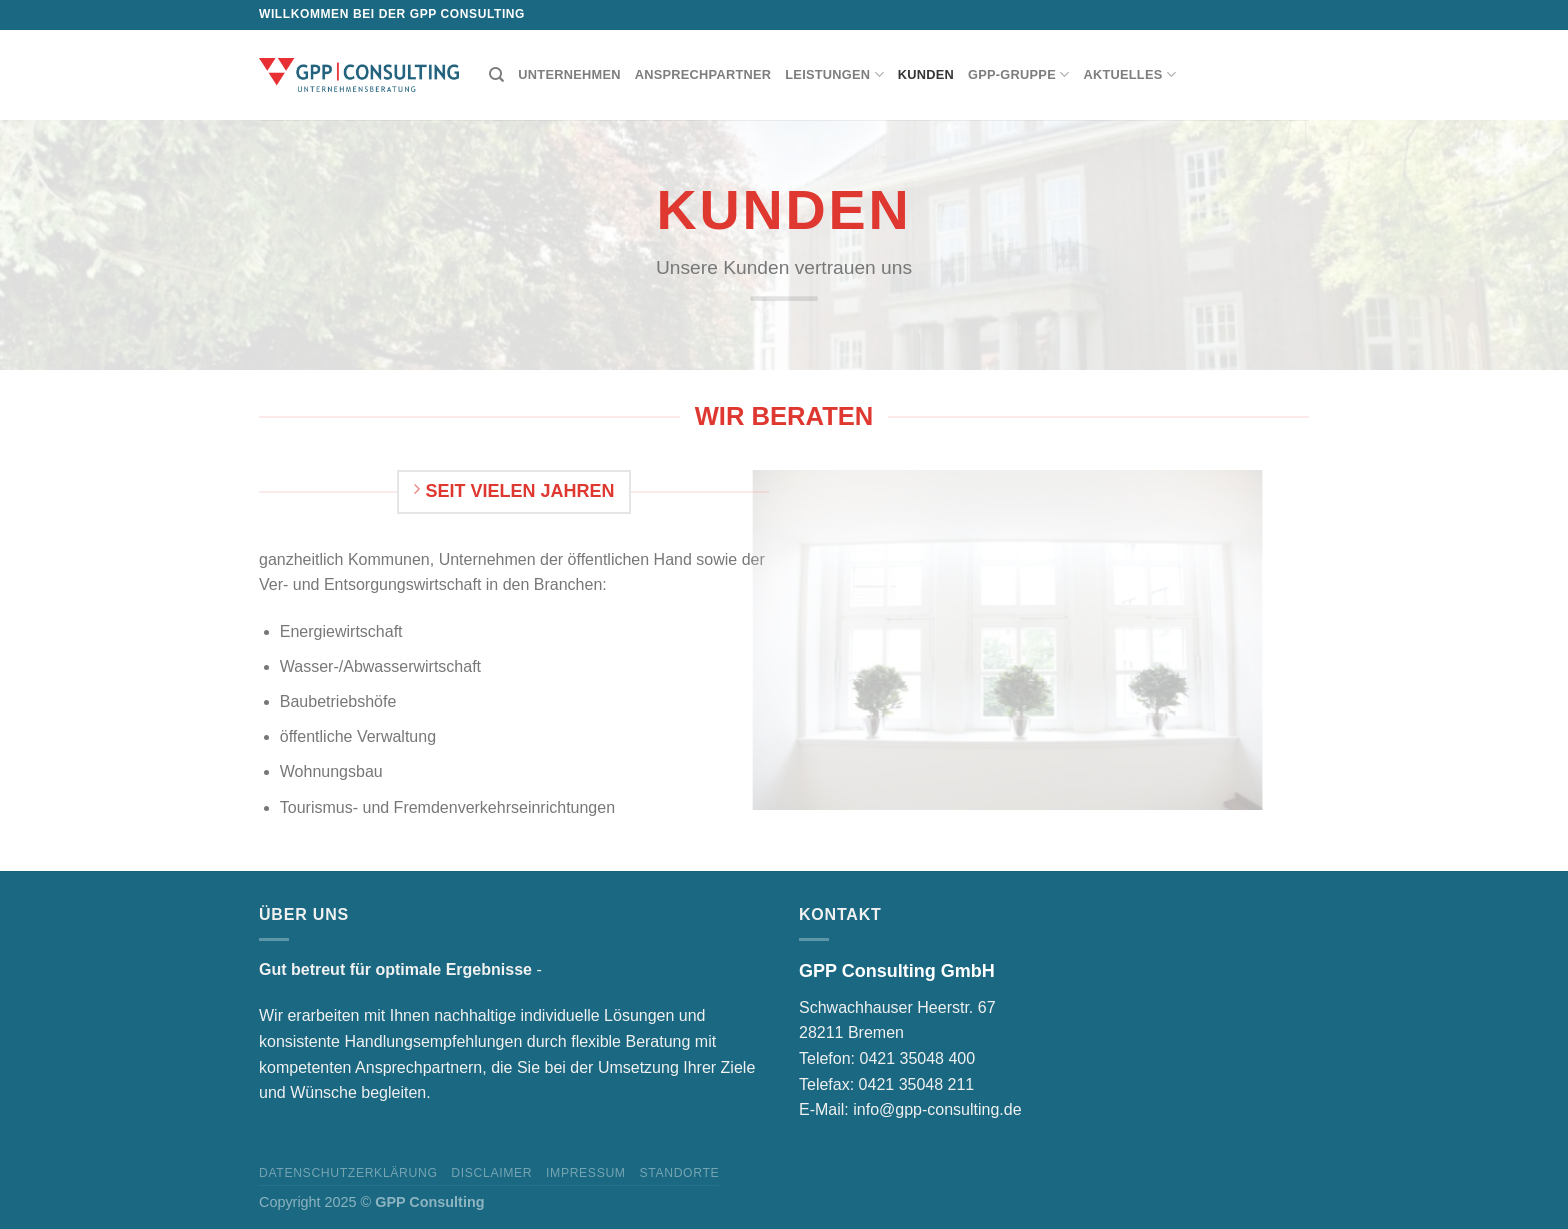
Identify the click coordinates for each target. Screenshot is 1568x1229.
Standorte (679, 1173)
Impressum (586, 1173)
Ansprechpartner (703, 74)
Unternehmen (569, 74)
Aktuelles (1129, 74)
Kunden (926, 74)
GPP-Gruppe (1018, 74)
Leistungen (834, 74)
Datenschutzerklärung (348, 1173)
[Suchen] (496, 75)
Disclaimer (491, 1173)
